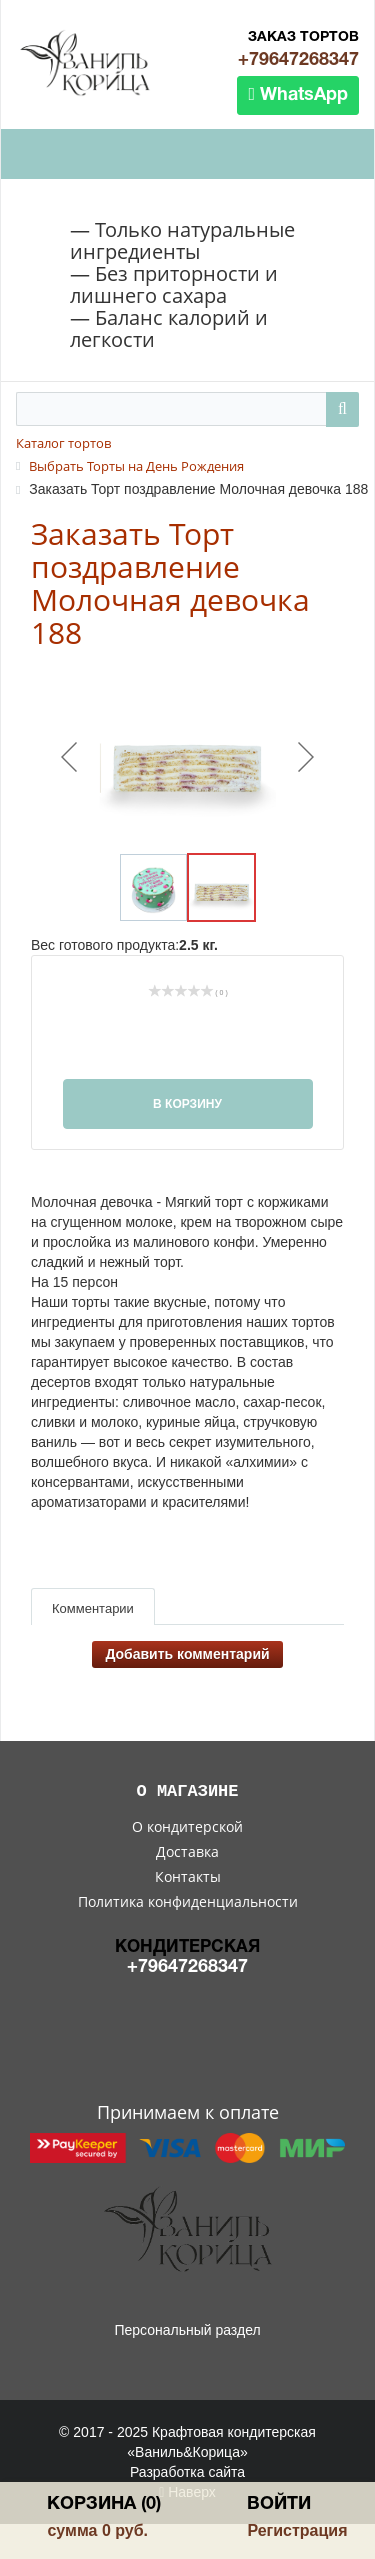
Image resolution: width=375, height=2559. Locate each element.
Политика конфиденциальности (188, 1901)
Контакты (188, 1876)
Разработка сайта (187, 2472)
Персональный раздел (187, 2330)
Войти (279, 2504)
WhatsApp (298, 94)
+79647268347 (298, 60)
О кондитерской (187, 1826)
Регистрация (297, 2530)
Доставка (187, 1851)
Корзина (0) (104, 2504)
